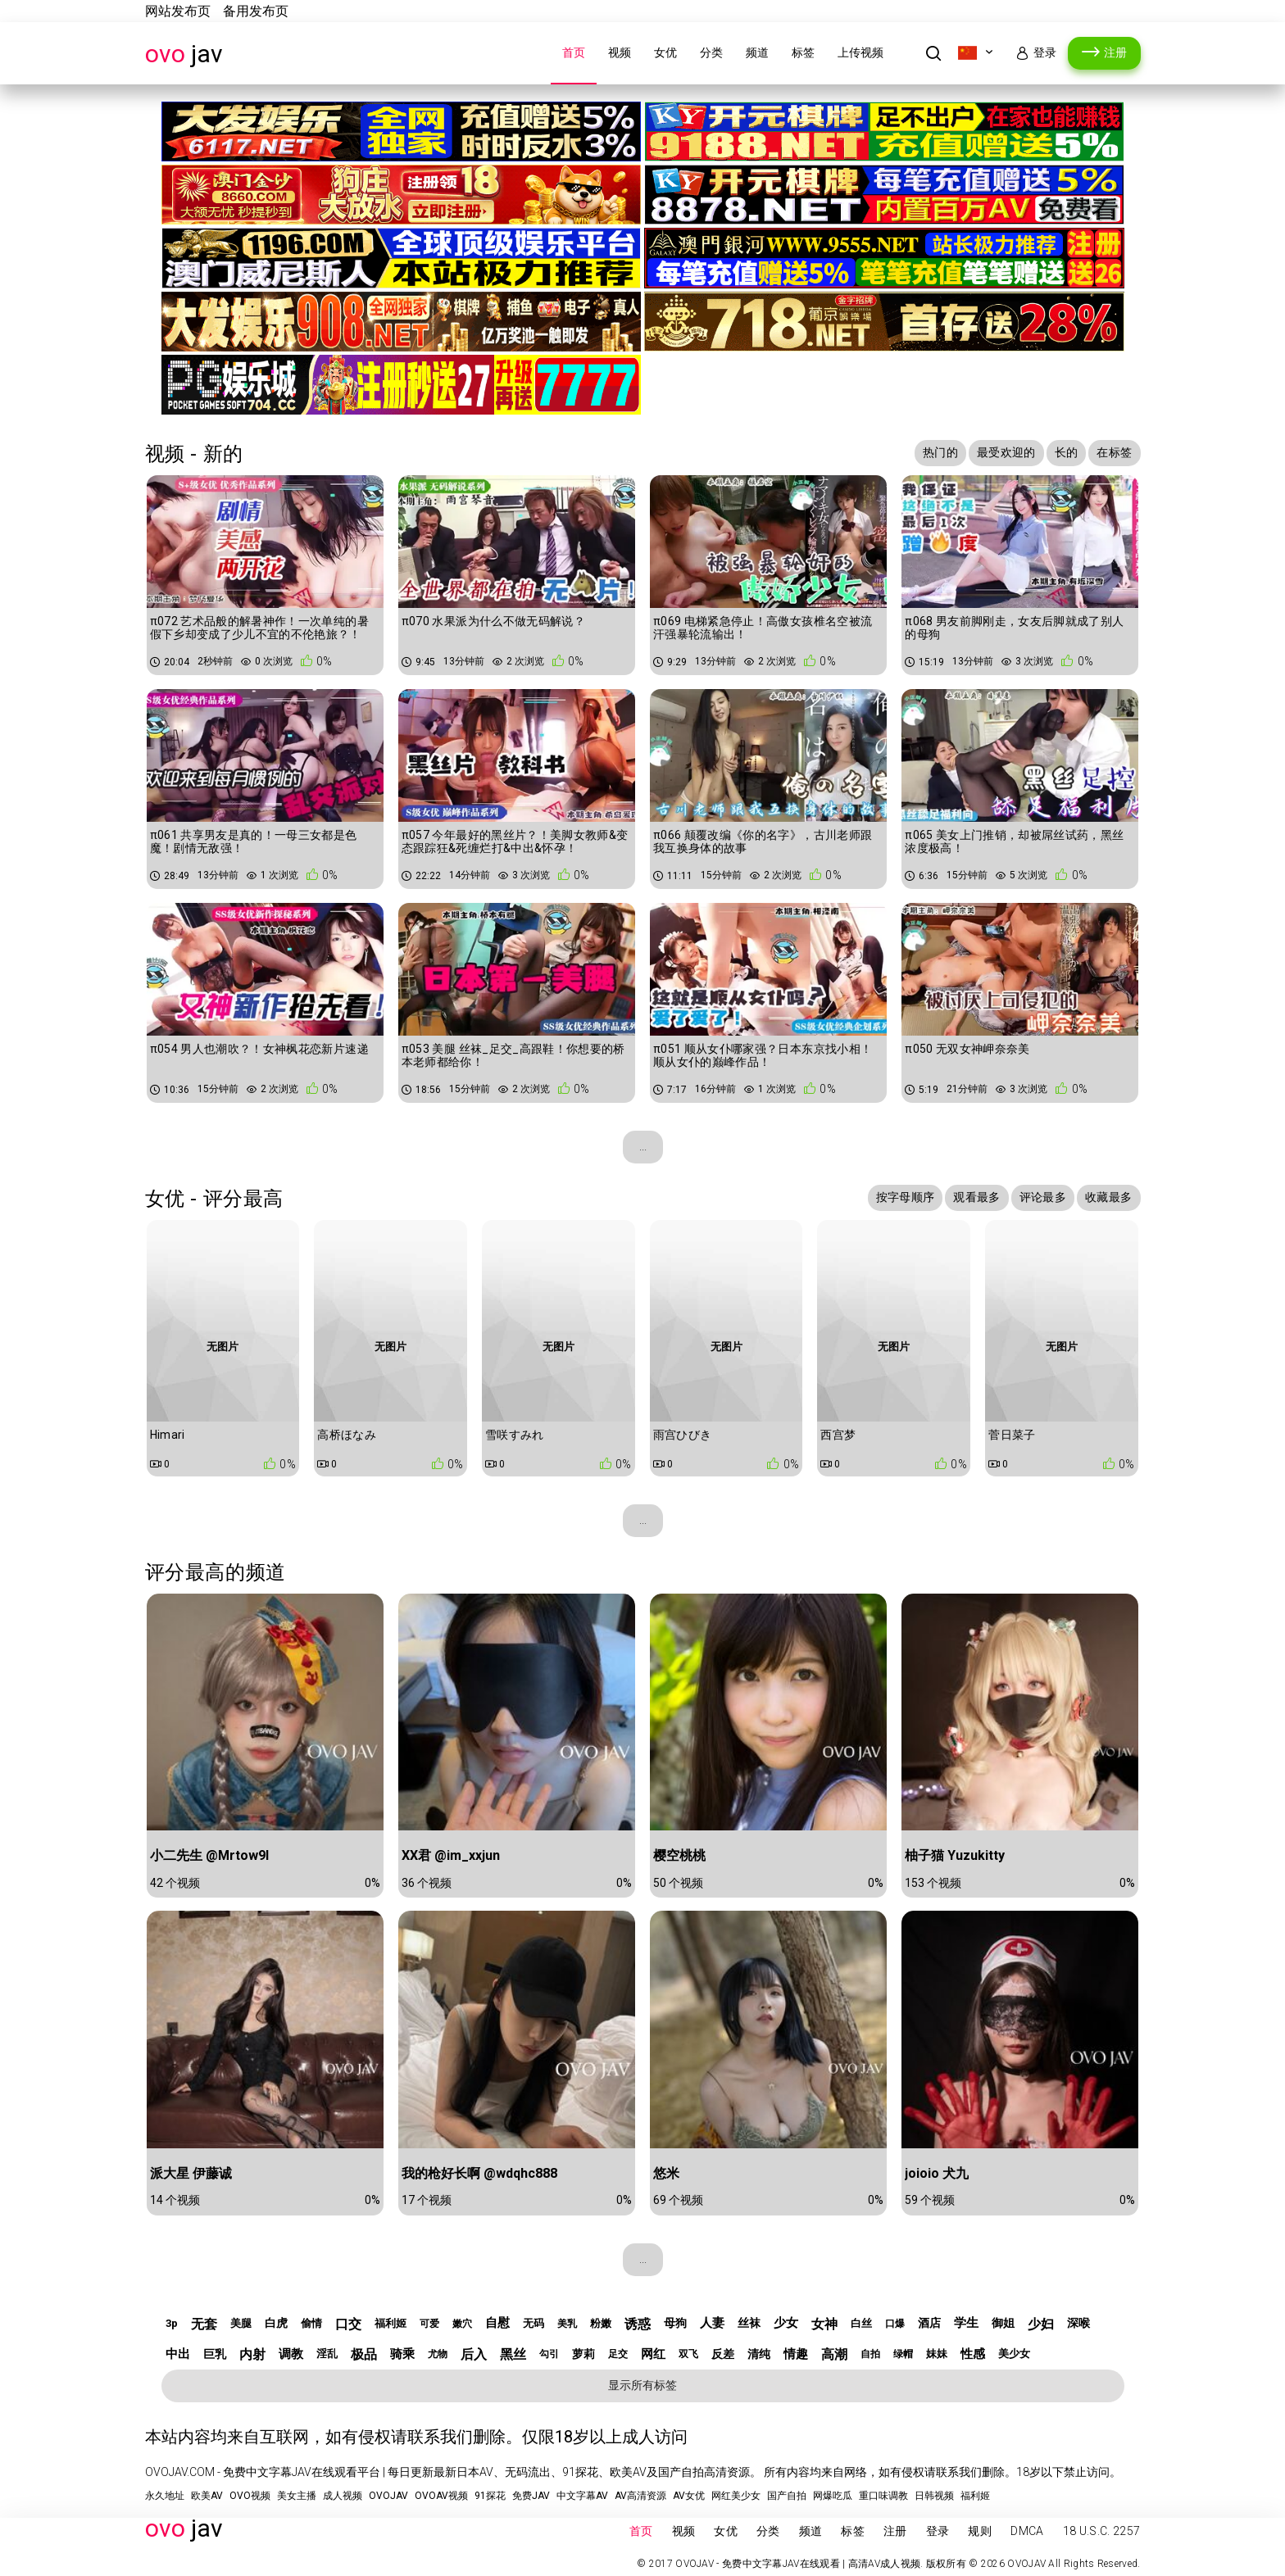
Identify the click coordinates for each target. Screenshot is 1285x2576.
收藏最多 (1108, 1197)
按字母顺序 (905, 1197)
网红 (653, 2354)
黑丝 (513, 2354)
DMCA (1026, 2530)
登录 (1044, 52)
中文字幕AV (582, 2495)
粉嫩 (600, 2323)
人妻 (712, 2322)
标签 (803, 52)
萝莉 (583, 2354)
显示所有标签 (642, 2385)
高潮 (834, 2354)
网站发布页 (178, 11)
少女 (786, 2322)
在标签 (1114, 452)
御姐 (1003, 2322)
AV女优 (689, 2495)
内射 (252, 2354)
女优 (665, 52)
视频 (619, 52)
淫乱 (327, 2353)
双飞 (688, 2354)
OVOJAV (388, 2495)
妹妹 (936, 2353)
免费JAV (531, 2495)
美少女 (1014, 2353)
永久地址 (164, 2495)
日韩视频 (934, 2495)
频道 (757, 52)
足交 (618, 2354)
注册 (1115, 52)
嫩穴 (462, 2323)
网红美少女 (736, 2495)
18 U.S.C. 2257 (1102, 2530)
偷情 (311, 2323)
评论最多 (1042, 1197)
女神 (824, 2324)
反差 (722, 2354)
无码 (533, 2323)
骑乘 (402, 2354)
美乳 (567, 2323)
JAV (184, 53)
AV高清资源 (640, 2495)
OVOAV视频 (441, 2495)
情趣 (795, 2354)
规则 (980, 2530)
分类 (711, 52)
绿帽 (903, 2354)
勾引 (549, 2354)
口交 (348, 2324)
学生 (966, 2322)
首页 (573, 52)
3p (172, 2323)
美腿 (241, 2323)
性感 (972, 2354)
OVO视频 (249, 2495)
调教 (291, 2354)
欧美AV (207, 2495)
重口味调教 (883, 2495)
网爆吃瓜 (832, 2495)
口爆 (895, 2323)
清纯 (758, 2354)
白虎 (276, 2322)
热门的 (940, 452)
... (643, 1146)
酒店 (929, 2322)
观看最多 (976, 1197)
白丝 (861, 2323)
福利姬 (390, 2323)
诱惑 (637, 2324)
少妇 (1041, 2324)
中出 (178, 2354)
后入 (474, 2354)
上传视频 (860, 52)
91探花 (490, 2495)
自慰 (497, 2322)
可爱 (429, 2323)
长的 (1066, 452)
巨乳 (214, 2354)
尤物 (437, 2354)
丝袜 (749, 2322)
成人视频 (342, 2495)
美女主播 (296, 2495)
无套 (204, 2324)
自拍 (870, 2354)
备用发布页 (255, 11)
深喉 (1078, 2322)
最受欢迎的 (1006, 452)
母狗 (675, 2322)
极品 (364, 2354)
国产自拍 (786, 2495)
